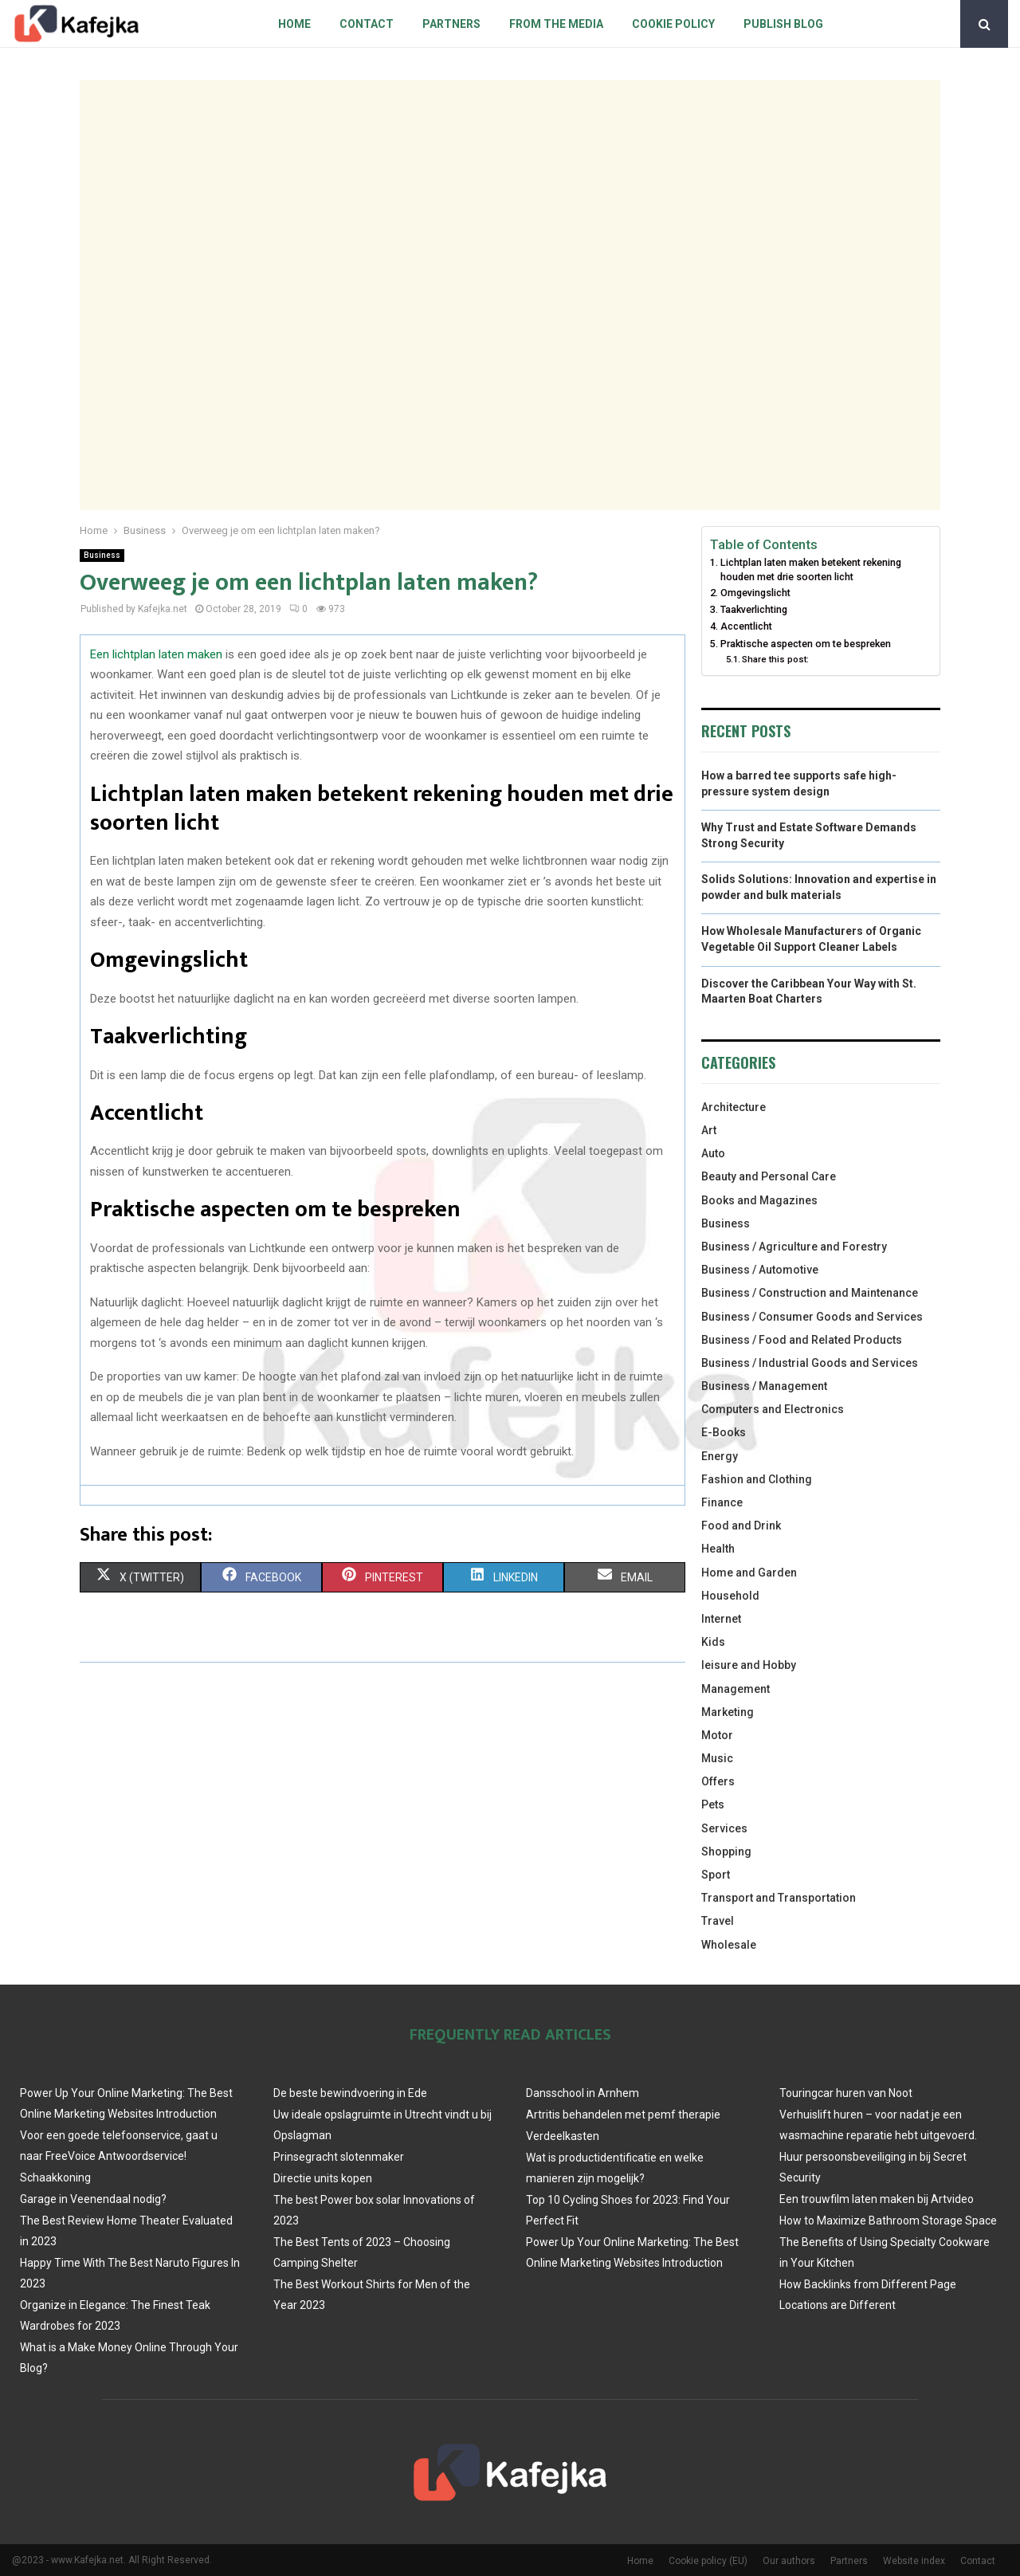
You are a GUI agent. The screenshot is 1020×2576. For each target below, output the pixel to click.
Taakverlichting (753, 609)
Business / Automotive (759, 1269)
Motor (717, 1735)
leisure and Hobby (748, 1665)
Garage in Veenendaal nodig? (93, 2199)
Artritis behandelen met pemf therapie (623, 2114)
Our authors (789, 2560)
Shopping (726, 1851)
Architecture (733, 1107)
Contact (366, 24)
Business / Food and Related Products (801, 1339)
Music (717, 1758)
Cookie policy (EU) (708, 2560)
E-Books (723, 1432)
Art (708, 1130)
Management (735, 1689)
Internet (721, 1618)
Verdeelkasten (562, 2136)
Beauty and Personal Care (768, 1176)
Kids (713, 1642)
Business (102, 555)
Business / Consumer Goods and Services (812, 1316)
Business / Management (764, 1386)
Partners (451, 24)
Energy (719, 1456)
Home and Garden (749, 1572)
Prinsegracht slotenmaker (338, 2156)
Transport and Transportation (778, 1897)
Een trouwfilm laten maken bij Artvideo (876, 2199)
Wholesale (728, 1944)
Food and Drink (741, 1525)
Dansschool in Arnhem (582, 2093)
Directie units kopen (322, 2178)
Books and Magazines (759, 1200)
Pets (712, 1804)
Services (724, 1828)
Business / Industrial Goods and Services (809, 1363)
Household (730, 1595)
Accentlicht (746, 626)
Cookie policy (673, 24)
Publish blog (783, 24)
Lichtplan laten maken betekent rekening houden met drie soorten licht (810, 569)
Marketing (727, 1712)
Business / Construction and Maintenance (809, 1292)
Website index (914, 2560)
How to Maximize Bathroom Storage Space (888, 2220)
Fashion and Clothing (756, 1479)
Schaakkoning (55, 2177)
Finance (722, 1502)
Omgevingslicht (755, 593)
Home (294, 24)
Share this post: (775, 659)
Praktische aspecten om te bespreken (805, 644)
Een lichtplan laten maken (156, 654)
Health (718, 1548)
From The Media (556, 24)
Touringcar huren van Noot (845, 2093)
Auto (713, 1153)
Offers (718, 1781)
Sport (715, 1874)
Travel (717, 1920)
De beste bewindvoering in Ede (350, 2093)
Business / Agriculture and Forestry (794, 1246)
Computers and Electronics (772, 1409)
